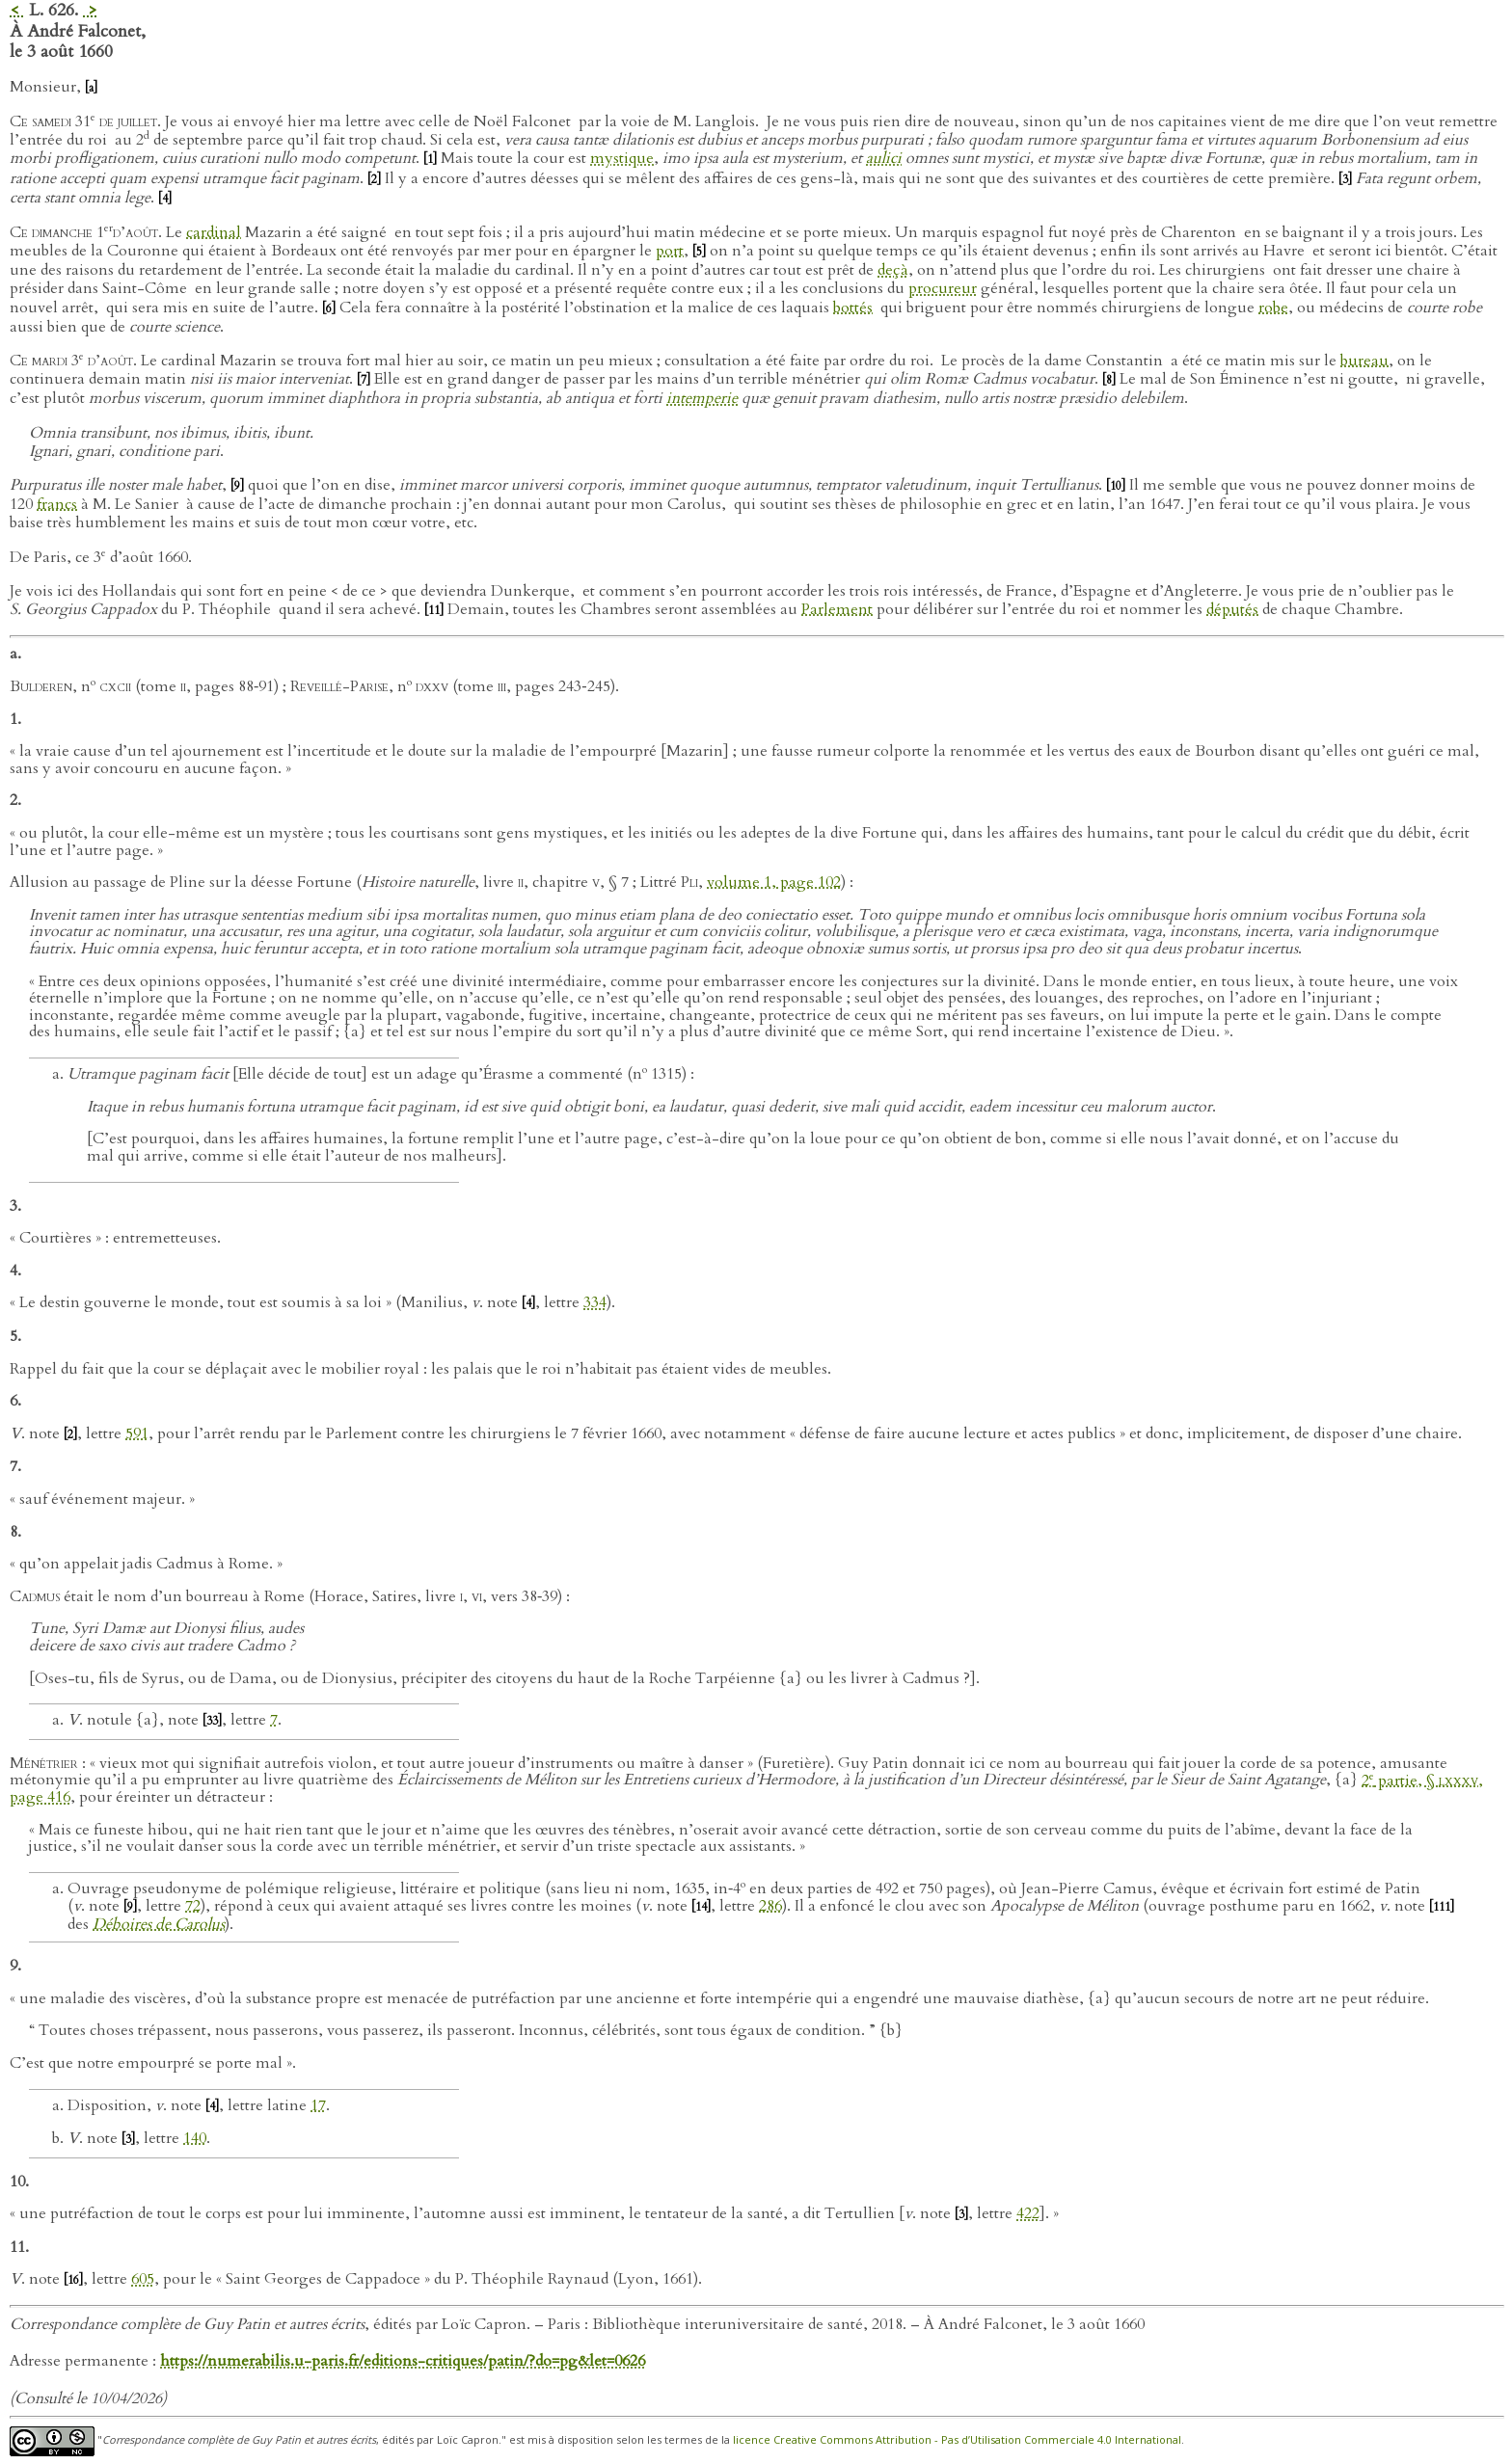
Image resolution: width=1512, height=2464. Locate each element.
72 (193, 1905)
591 (136, 1433)
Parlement (837, 609)
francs (57, 504)
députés (1232, 609)
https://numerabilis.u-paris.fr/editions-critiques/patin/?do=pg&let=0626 (402, 2360)
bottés (853, 307)
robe (1273, 307)
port (670, 250)
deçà (893, 270)
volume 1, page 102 (774, 882)
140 (194, 2138)
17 (318, 2105)
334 (595, 1302)
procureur (942, 288)
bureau (1364, 360)
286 (770, 1905)
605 (142, 2279)
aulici (884, 158)
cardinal (213, 232)
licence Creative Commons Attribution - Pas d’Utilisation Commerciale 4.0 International (957, 2439)
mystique (622, 158)
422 (1028, 2213)
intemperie (702, 398)
